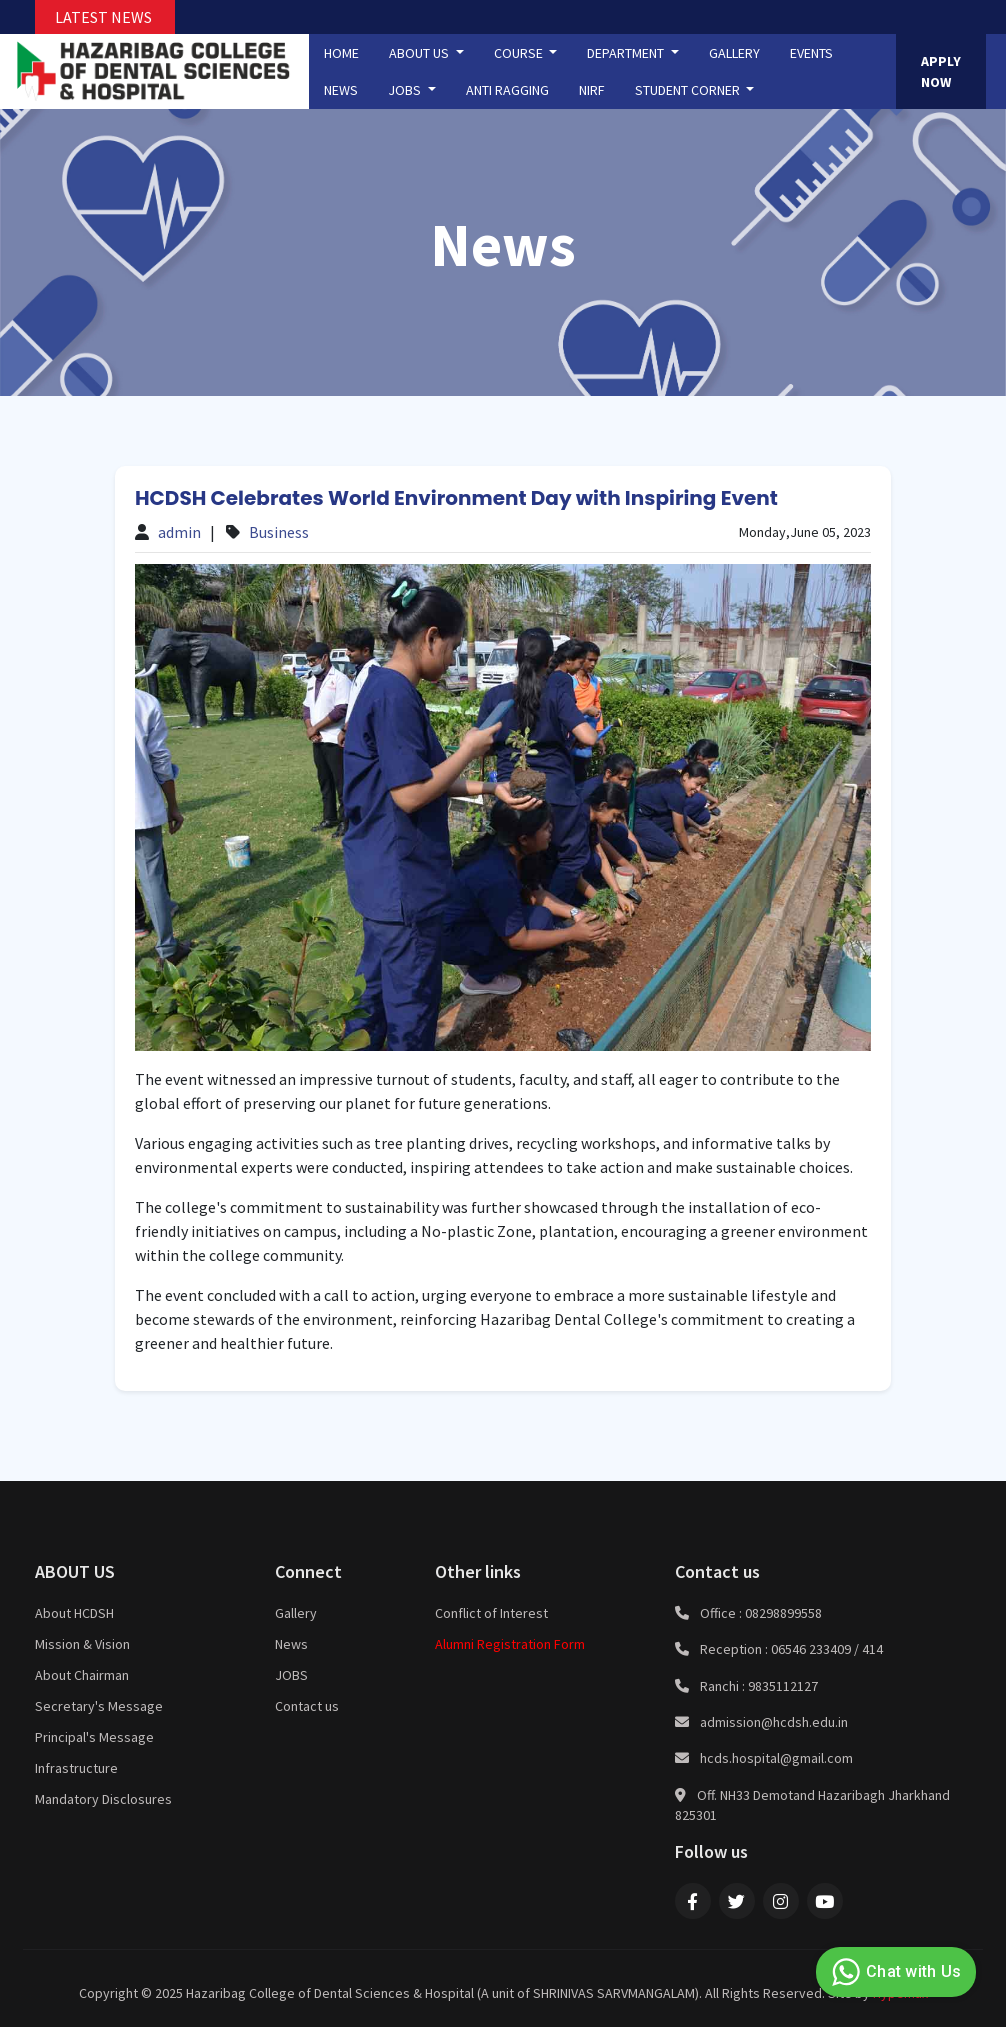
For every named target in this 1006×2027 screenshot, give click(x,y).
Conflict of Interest (491, 1613)
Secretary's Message (99, 1706)
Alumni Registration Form (510, 1644)
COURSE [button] (520, 53)
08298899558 (783, 1613)
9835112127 (783, 1686)
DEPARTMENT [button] (627, 53)
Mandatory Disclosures (103, 1799)
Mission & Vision (82, 1644)
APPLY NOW (941, 71)
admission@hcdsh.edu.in (774, 1722)
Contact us (307, 1706)
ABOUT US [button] (420, 53)
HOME (341, 53)
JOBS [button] (406, 90)
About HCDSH (74, 1613)
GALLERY (734, 53)
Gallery (296, 1613)
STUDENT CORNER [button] (689, 90)
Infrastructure (76, 1768)
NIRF (592, 90)
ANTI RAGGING (507, 90)
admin (179, 532)
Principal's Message (94, 1737)
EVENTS (811, 53)
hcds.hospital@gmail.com (776, 1758)
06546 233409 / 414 (827, 1649)
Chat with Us (893, 1972)
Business (279, 532)
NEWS (341, 90)
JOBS (291, 1675)
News (291, 1644)
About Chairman (82, 1675)
